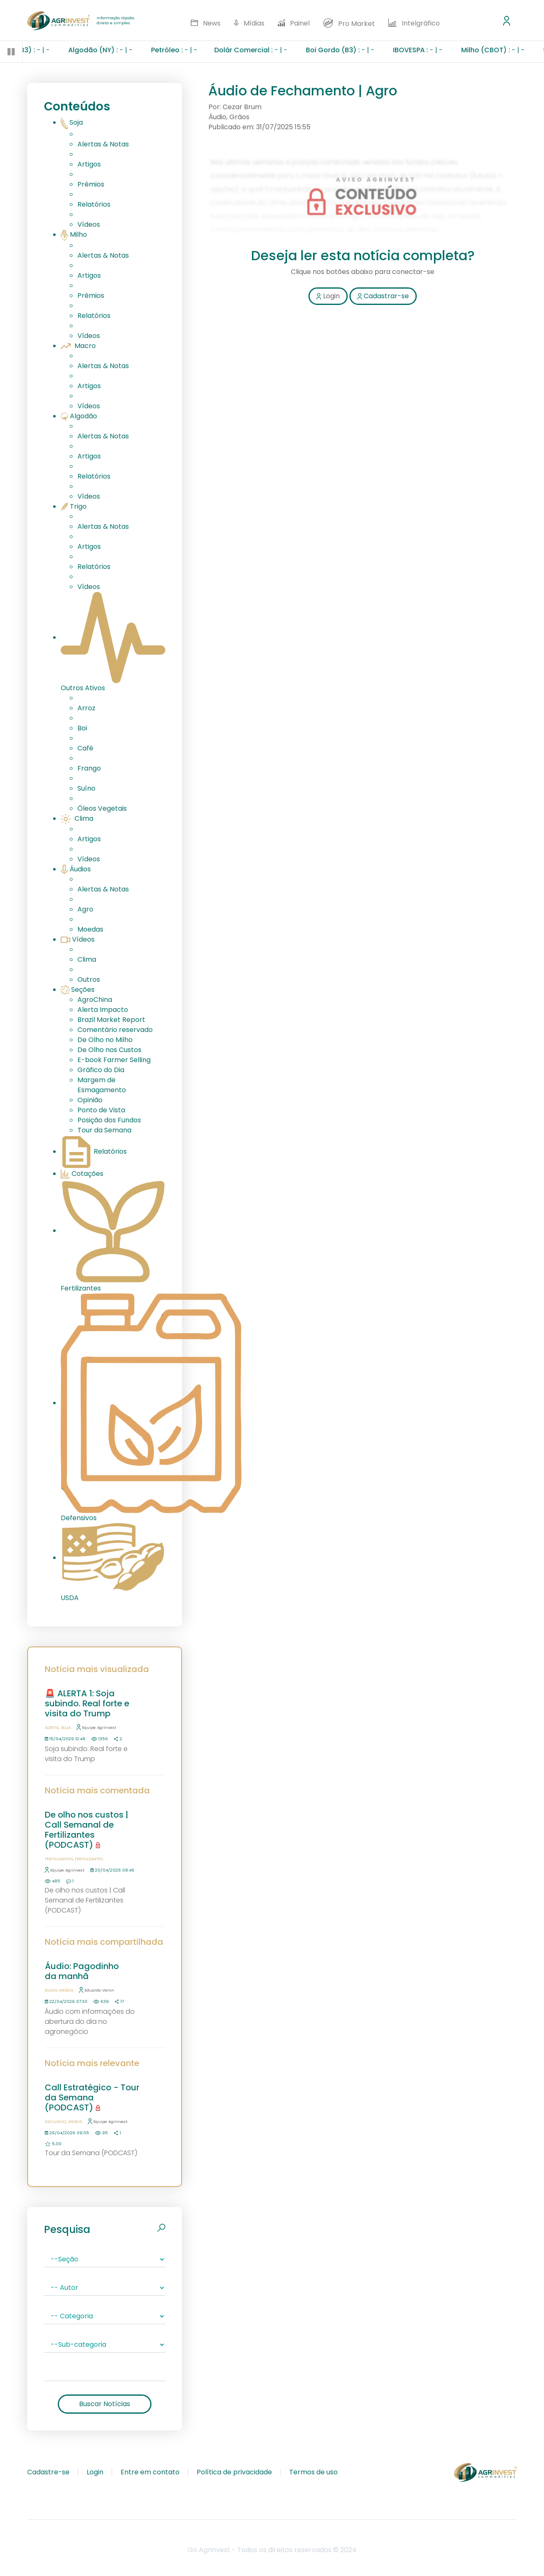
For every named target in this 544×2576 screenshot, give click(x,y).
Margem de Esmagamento (101, 1085)
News (205, 23)
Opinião (90, 1100)
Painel (294, 23)
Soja (72, 122)
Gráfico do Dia (100, 1070)
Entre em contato (150, 2472)
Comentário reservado (115, 1029)
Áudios (76, 869)
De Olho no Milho (105, 1040)
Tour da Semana (104, 1130)
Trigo (74, 506)
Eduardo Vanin (96, 1990)
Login (327, 296)
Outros (88, 979)
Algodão (79, 416)
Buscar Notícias (104, 2404)
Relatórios (93, 204)
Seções (78, 989)
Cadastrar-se (383, 296)
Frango (89, 768)
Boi (82, 728)
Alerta (52, 1727)
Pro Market (349, 23)
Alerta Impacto (102, 1009)
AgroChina (94, 999)
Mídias (249, 23)
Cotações (82, 1173)
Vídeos (88, 224)
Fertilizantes (59, 1859)
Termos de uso (313, 2472)
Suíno (86, 788)
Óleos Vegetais (102, 808)
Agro (85, 909)
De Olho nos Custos (109, 1050)
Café (85, 748)
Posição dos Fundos (109, 1120)
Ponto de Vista (101, 1110)
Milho (74, 234)
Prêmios (90, 184)
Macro (78, 346)
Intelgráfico (414, 23)
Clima (77, 818)
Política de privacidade (234, 2472)
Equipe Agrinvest (96, 1727)
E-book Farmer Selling (114, 1060)
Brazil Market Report (111, 1019)
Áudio (51, 1990)
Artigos (89, 164)
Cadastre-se (48, 2472)
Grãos (66, 1990)
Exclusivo (55, 2121)
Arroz (86, 708)
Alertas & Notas (103, 144)
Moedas (90, 929)
